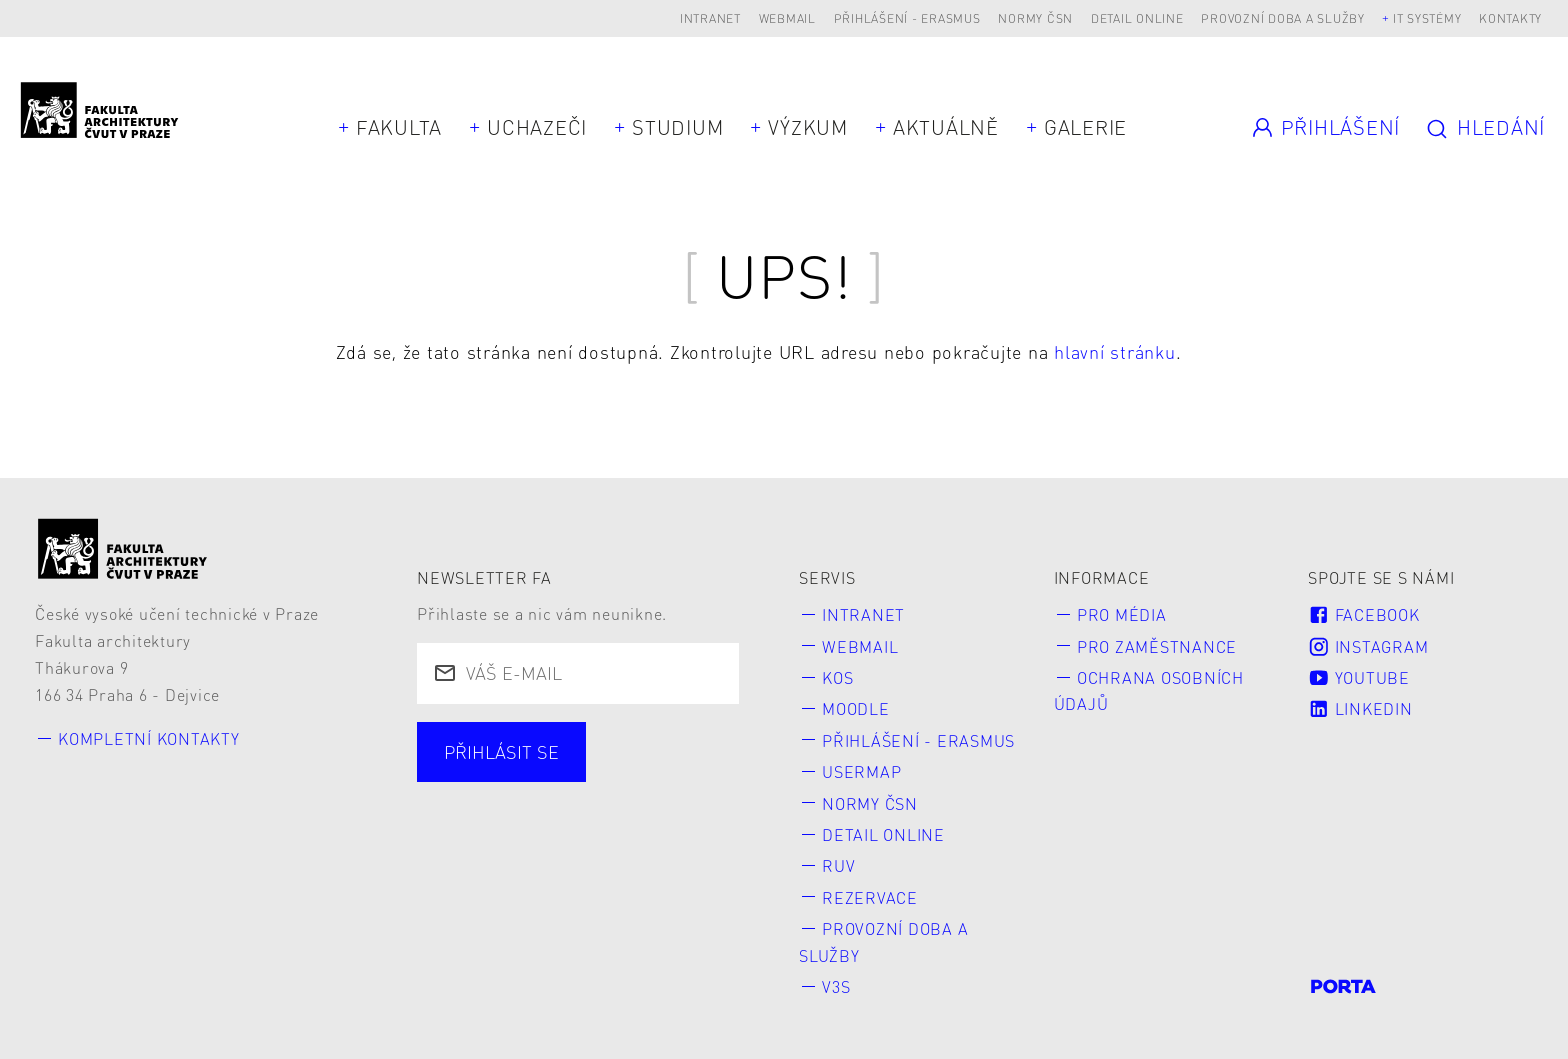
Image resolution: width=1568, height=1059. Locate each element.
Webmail (787, 18)
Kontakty (1510, 18)
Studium (677, 127)
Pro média (1122, 614)
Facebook (1363, 614)
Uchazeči (537, 127)
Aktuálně (946, 127)
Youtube (1359, 677)
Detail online (1137, 18)
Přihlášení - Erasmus (907, 18)
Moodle (856, 708)
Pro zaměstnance (1157, 646)
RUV (838, 865)
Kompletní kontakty (149, 738)
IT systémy (1427, 18)
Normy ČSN (1035, 18)
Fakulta (399, 127)
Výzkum (808, 127)
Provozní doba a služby (1283, 18)
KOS (837, 677)
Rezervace (870, 897)
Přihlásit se (501, 751)
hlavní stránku (1115, 351)
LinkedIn (1360, 708)
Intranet (710, 18)
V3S (836, 986)
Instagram (1368, 646)
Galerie (1085, 127)
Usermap (861, 771)
